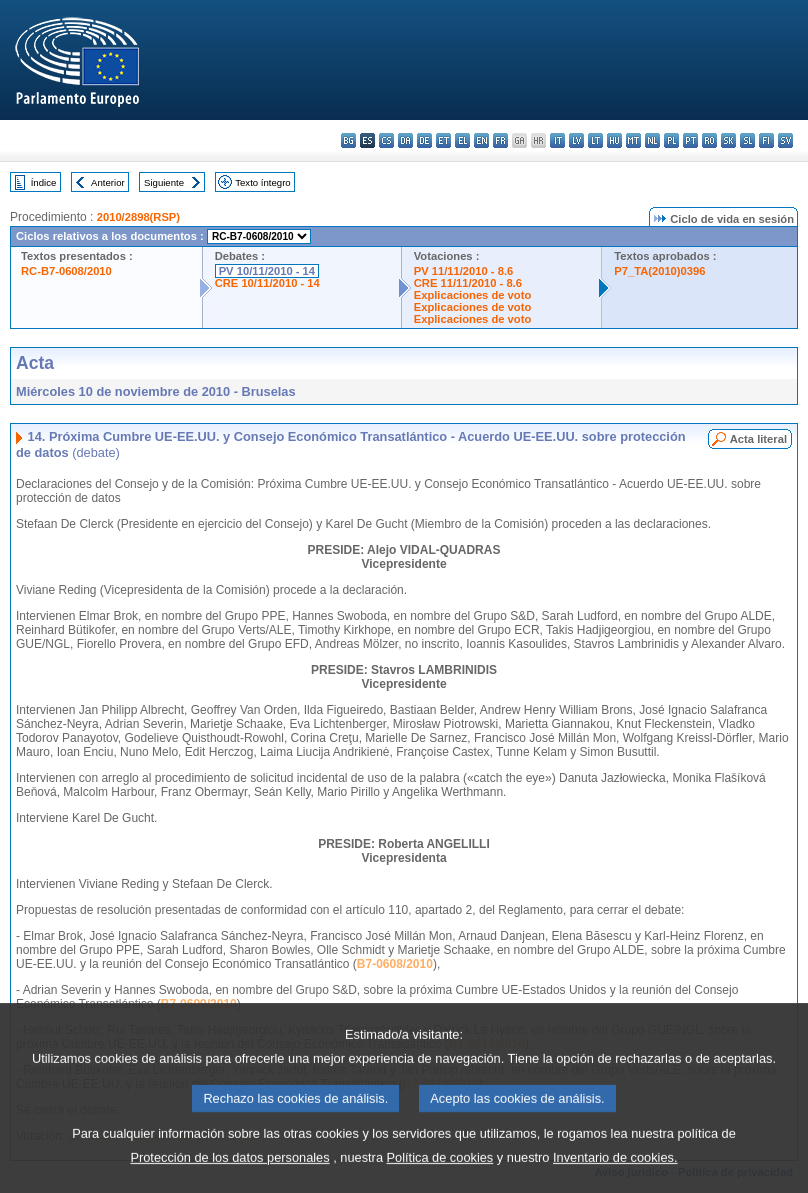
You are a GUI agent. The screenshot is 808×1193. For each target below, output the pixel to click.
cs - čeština (386, 140)
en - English (481, 140)
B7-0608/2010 (395, 964)
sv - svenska (785, 140)
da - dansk (405, 140)
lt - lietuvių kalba (595, 140)
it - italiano (557, 140)
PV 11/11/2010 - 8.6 (464, 271)
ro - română (709, 140)
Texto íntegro (262, 182)
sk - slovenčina (728, 140)
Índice (44, 182)
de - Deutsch (424, 140)
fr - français (500, 140)
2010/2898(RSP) (138, 217)
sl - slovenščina (747, 140)
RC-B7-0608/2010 (66, 271)
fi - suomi (766, 140)
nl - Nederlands (652, 140)
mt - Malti (633, 140)
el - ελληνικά (462, 140)
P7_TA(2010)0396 (659, 271)
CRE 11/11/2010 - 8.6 (468, 283)
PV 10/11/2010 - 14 (267, 271)
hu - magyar (614, 140)
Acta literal (758, 439)
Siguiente (164, 182)
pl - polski (671, 140)
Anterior (108, 182)
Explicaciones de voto (473, 295)
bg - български (348, 140)
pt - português (690, 140)
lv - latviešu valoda (576, 140)
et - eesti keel (443, 140)
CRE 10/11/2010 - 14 (267, 283)
